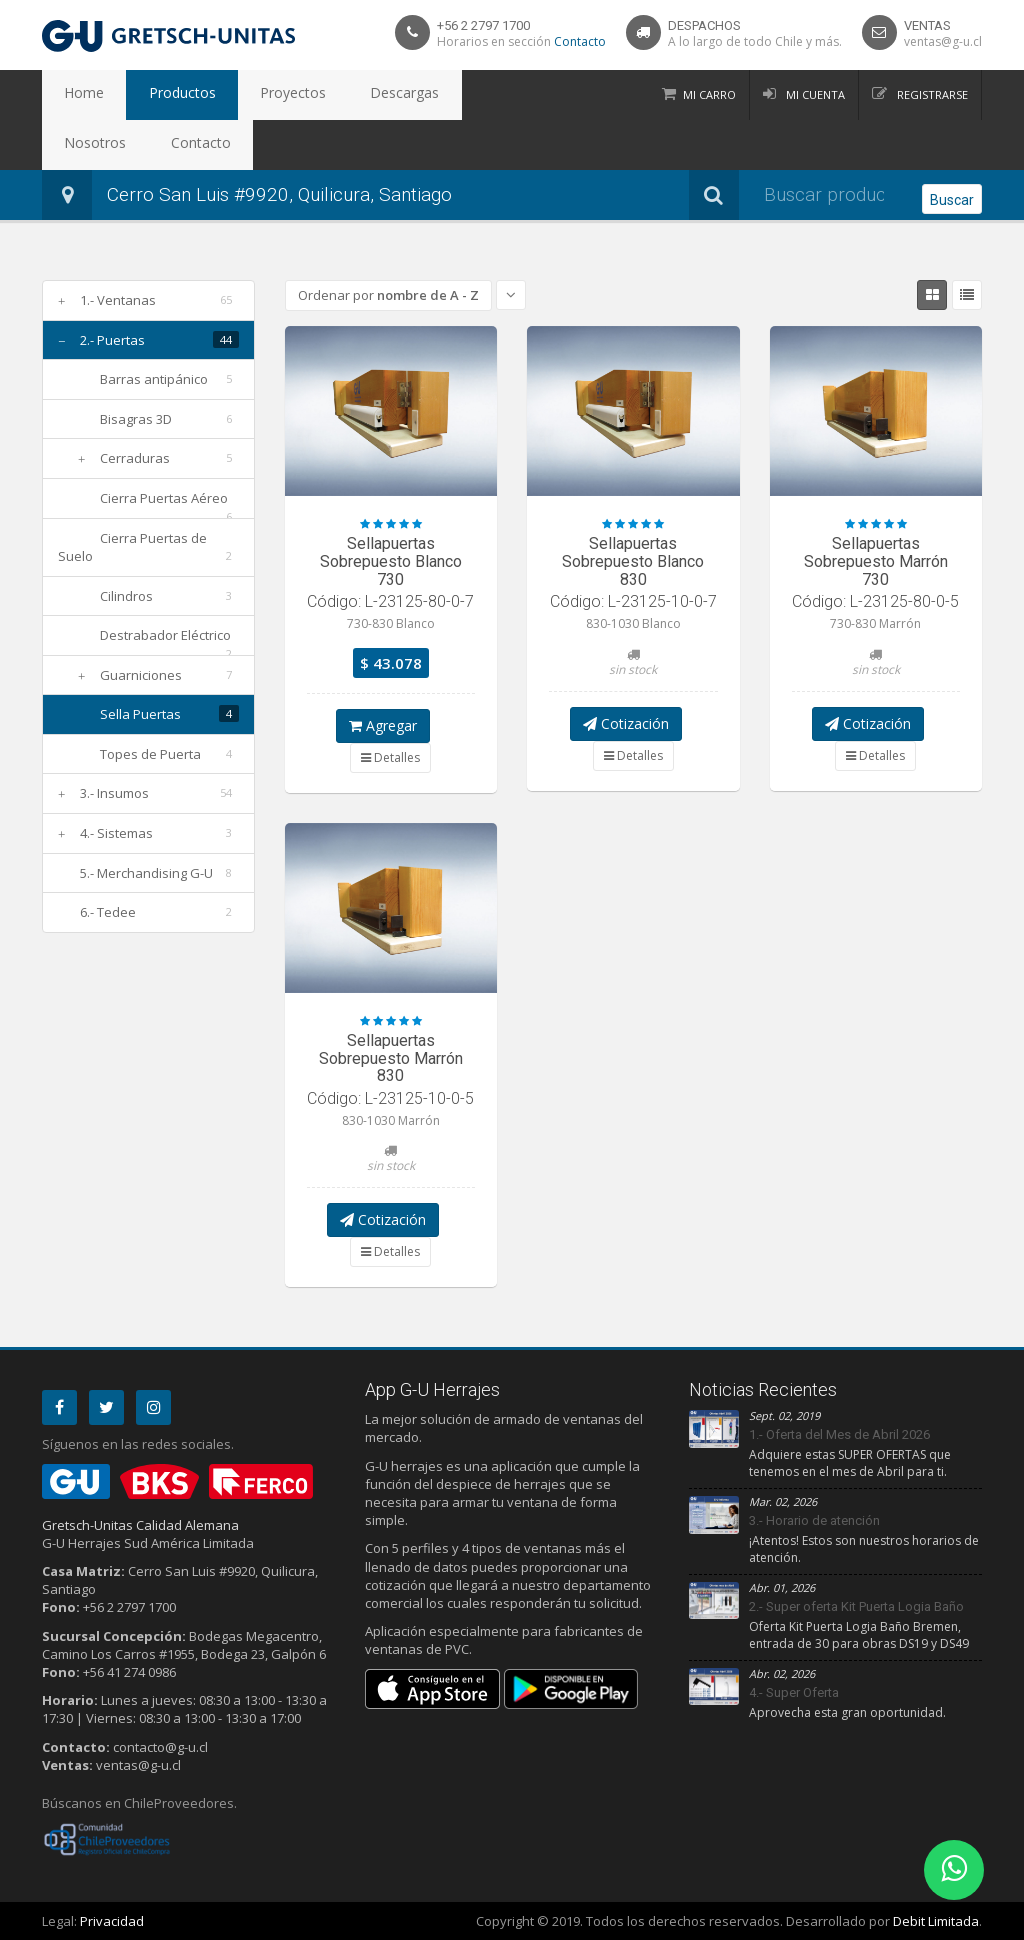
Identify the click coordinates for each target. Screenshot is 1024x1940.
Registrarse (931, 94)
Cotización (626, 723)
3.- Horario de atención (814, 1520)
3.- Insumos (114, 793)
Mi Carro (709, 94)
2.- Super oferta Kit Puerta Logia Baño (856, 1606)
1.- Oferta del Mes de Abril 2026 (839, 1434)
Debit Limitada (936, 1921)
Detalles (390, 757)
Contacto (580, 41)
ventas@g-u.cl (943, 41)
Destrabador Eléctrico (165, 635)
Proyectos (245, 95)
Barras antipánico (154, 379)
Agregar (383, 725)
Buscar (952, 196)
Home (75, 95)
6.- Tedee (108, 912)
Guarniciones (141, 675)
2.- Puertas (112, 340)
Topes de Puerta (150, 754)
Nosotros (429, 95)
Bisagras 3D (136, 419)
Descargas (338, 95)
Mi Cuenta (814, 94)
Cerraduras (135, 458)
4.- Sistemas (116, 833)
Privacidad (112, 1921)
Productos (154, 95)
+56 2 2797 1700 (483, 25)
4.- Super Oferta (794, 1692)
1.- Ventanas (118, 300)
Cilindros (126, 596)
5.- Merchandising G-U (146, 873)
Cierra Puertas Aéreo (164, 498)
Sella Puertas (140, 714)
